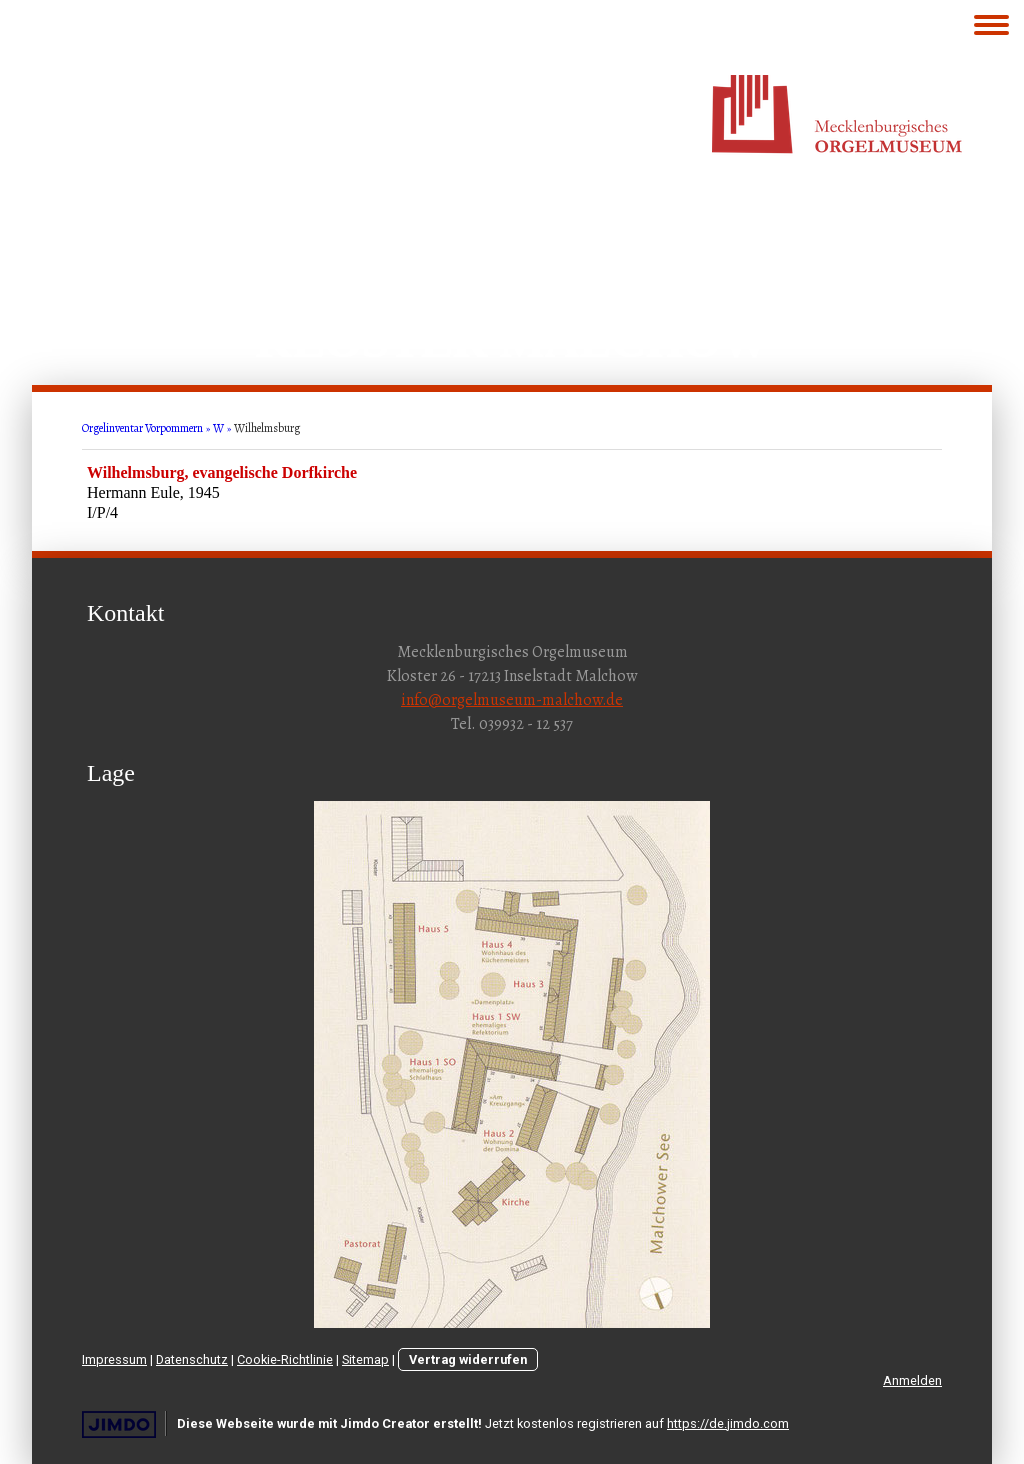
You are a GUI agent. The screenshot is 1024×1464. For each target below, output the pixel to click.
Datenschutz (192, 1359)
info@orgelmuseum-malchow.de (512, 700)
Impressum (114, 1359)
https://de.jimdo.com (728, 1423)
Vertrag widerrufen (468, 1359)
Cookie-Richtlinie (285, 1359)
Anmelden (912, 1380)
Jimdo (119, 1424)
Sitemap (365, 1359)
